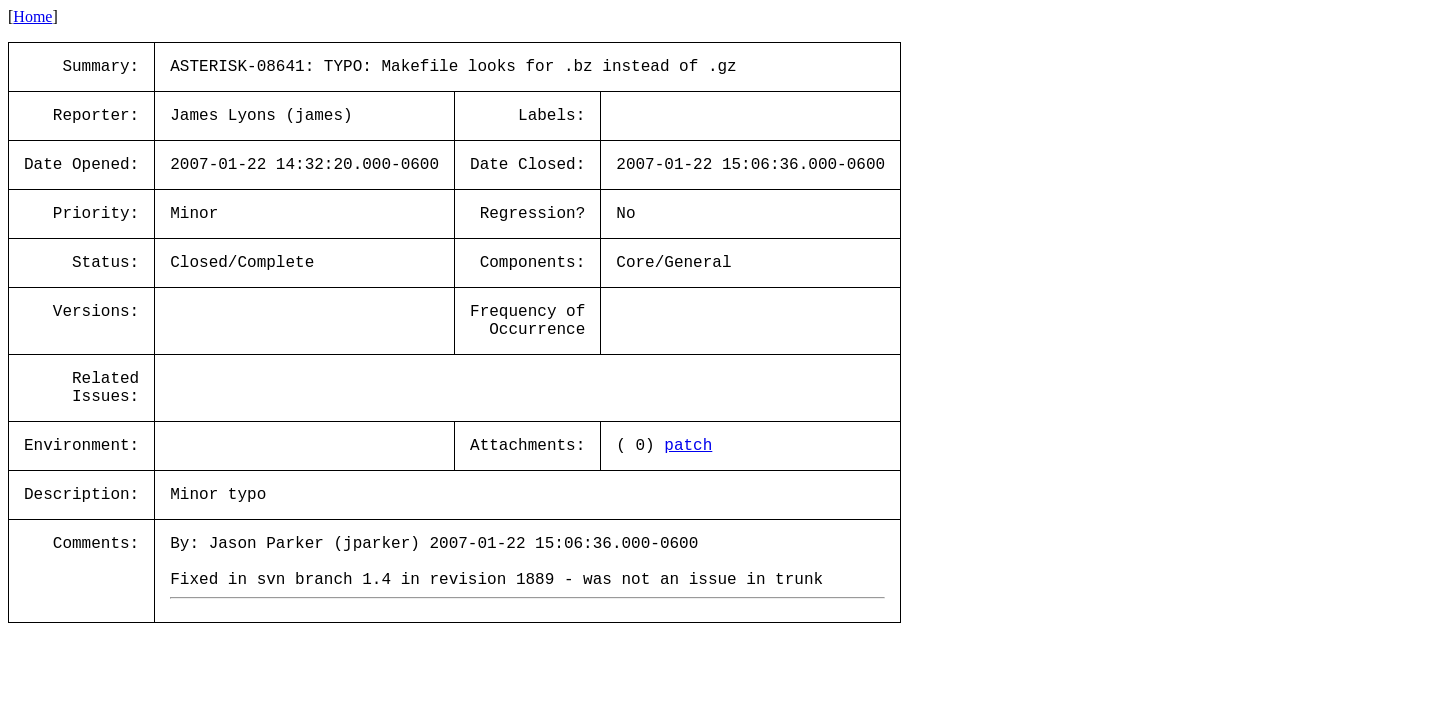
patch (688, 446)
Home (32, 16)
